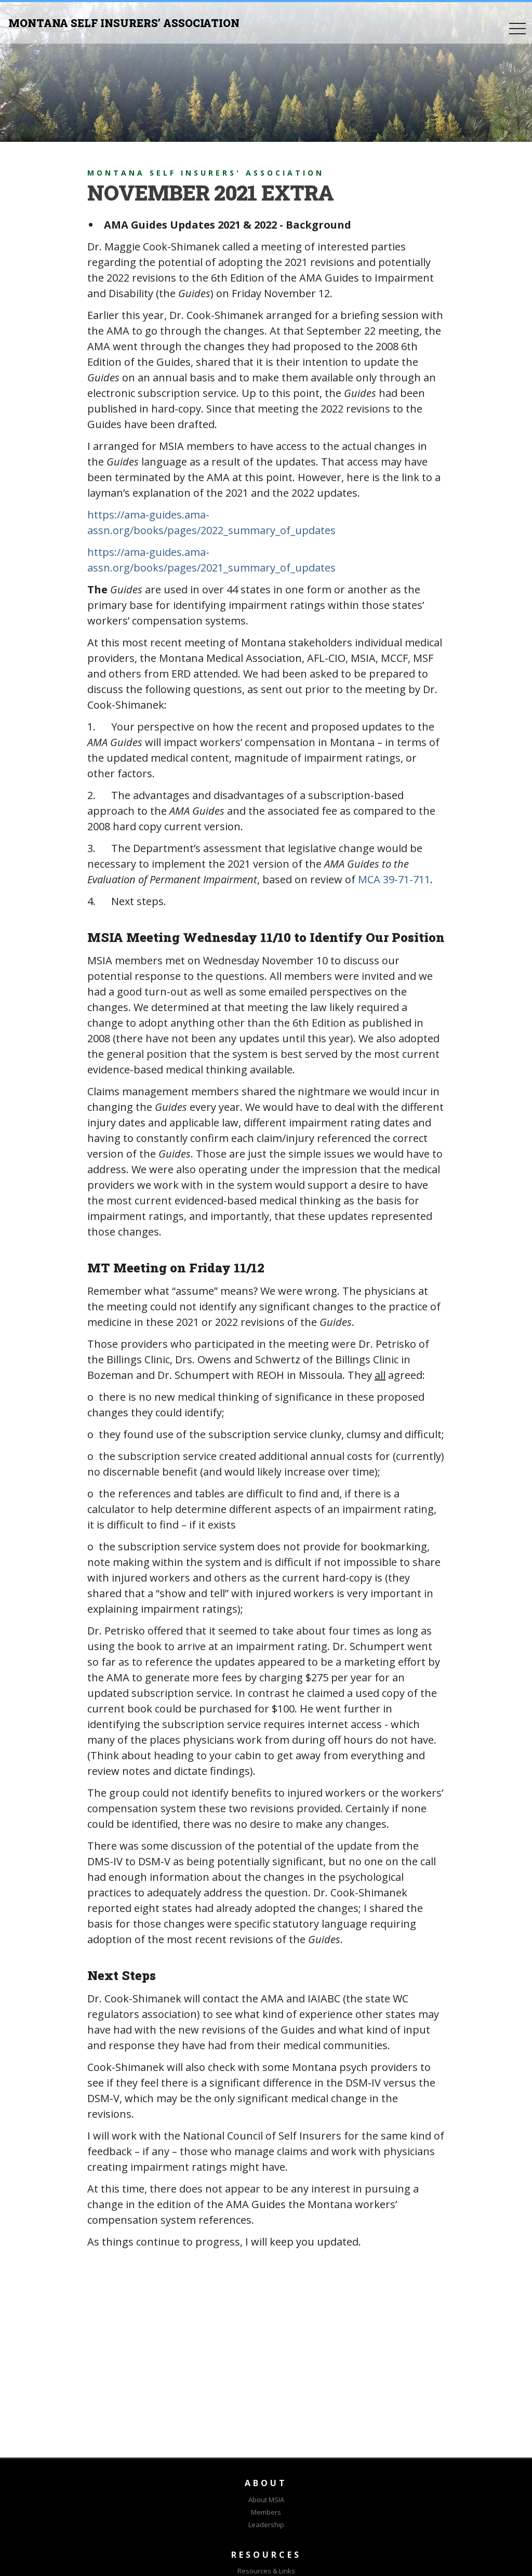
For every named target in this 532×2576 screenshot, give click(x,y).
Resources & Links (266, 2570)
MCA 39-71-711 (394, 879)
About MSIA (266, 2499)
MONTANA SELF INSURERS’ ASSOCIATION (124, 23)
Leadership (266, 2524)
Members (266, 2512)
